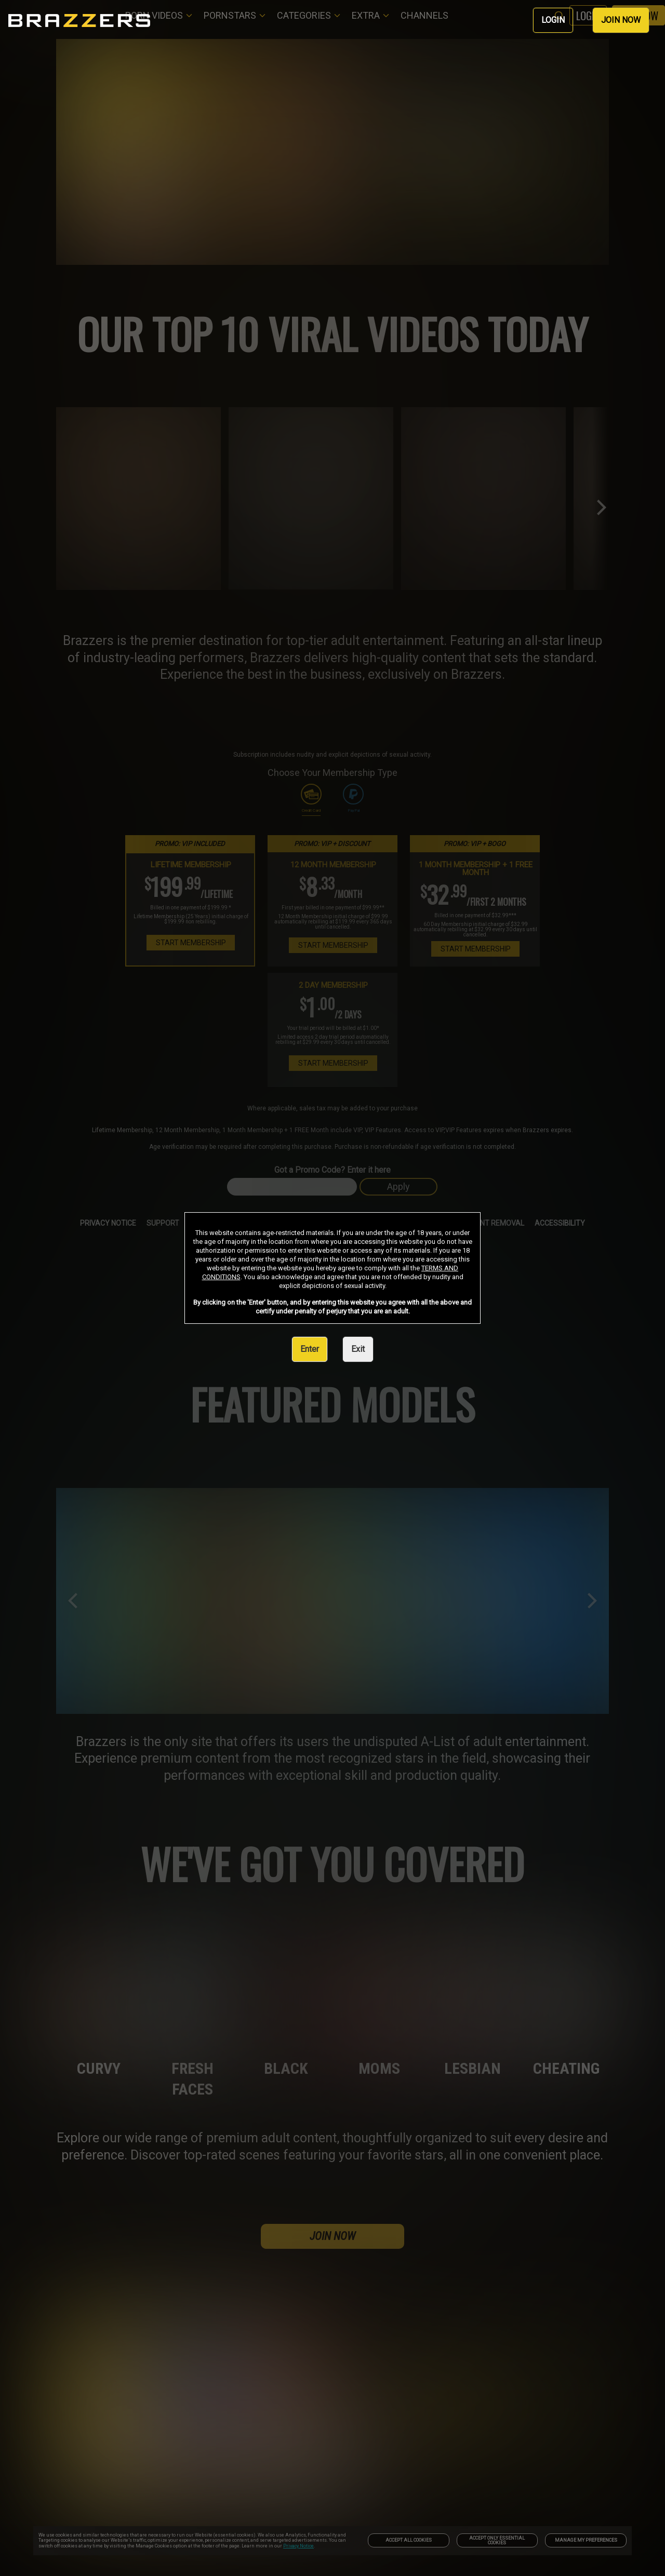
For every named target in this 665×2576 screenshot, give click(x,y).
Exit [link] (358, 1349)
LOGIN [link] (553, 20)
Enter (309, 1349)
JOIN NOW (621, 20)
